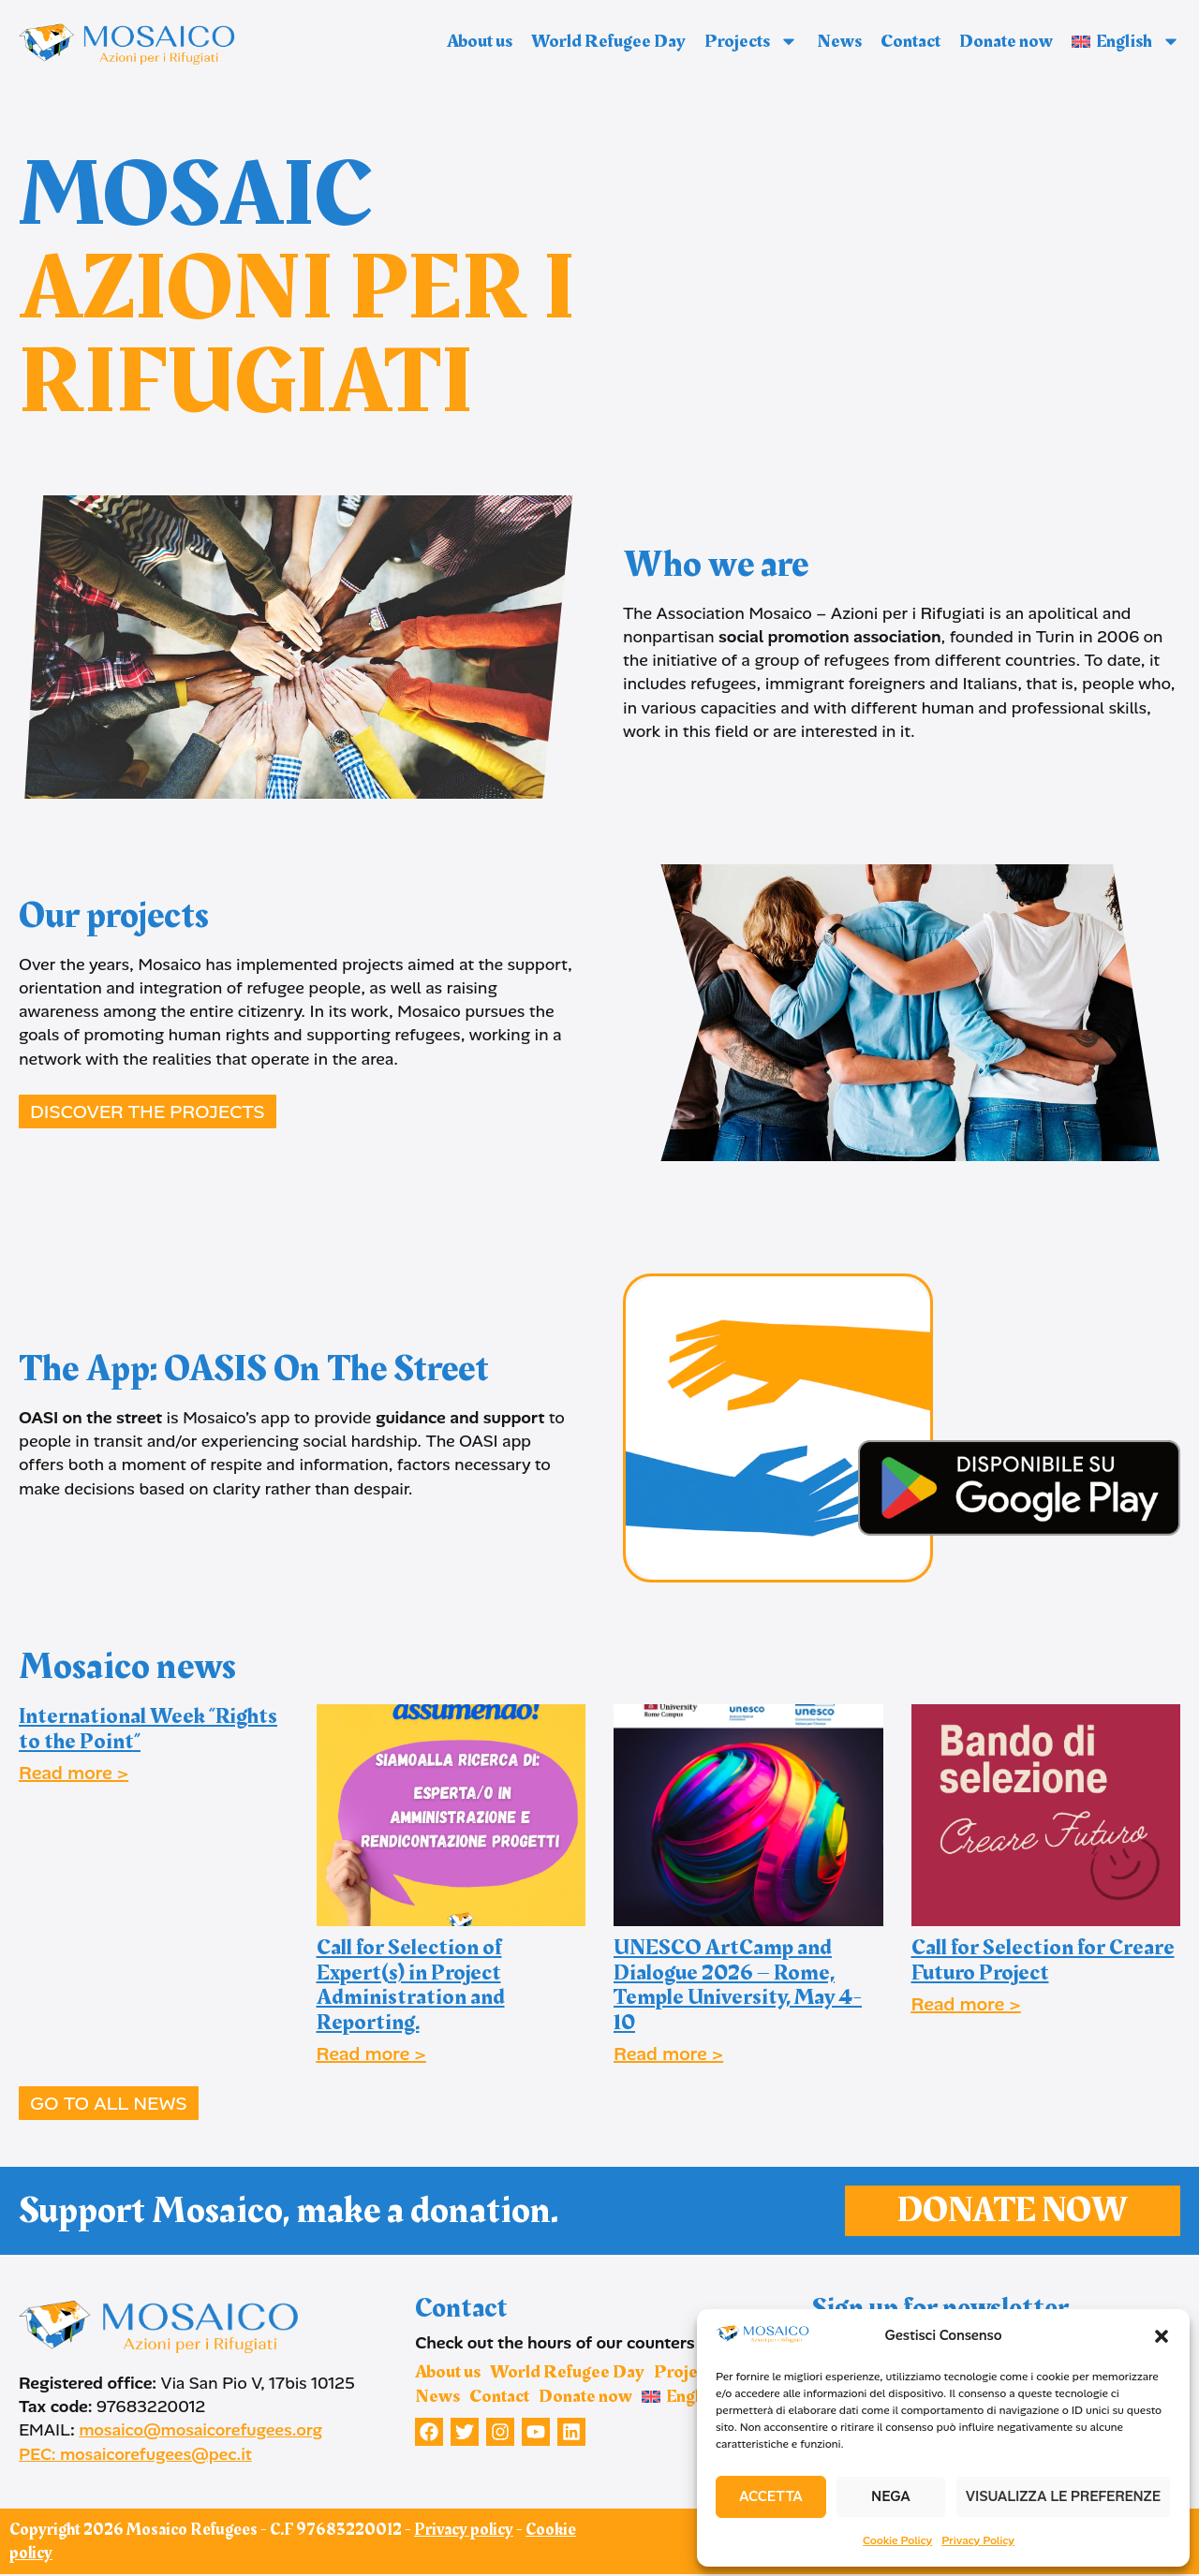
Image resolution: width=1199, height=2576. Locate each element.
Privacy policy (463, 2531)
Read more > (73, 1772)
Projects (751, 41)
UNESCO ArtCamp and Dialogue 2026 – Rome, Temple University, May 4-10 (738, 1985)
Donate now (1006, 41)
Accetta (771, 2496)
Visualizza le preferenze (1063, 2496)
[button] (1161, 2336)
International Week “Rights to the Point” (148, 1729)
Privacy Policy (977, 2540)
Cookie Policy (897, 2540)
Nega (890, 2496)
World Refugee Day (608, 41)
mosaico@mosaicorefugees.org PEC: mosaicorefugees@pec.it (170, 2443)
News (839, 41)
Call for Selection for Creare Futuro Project (1043, 1960)
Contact (910, 41)
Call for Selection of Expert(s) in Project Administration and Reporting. (411, 1985)
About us (479, 41)
